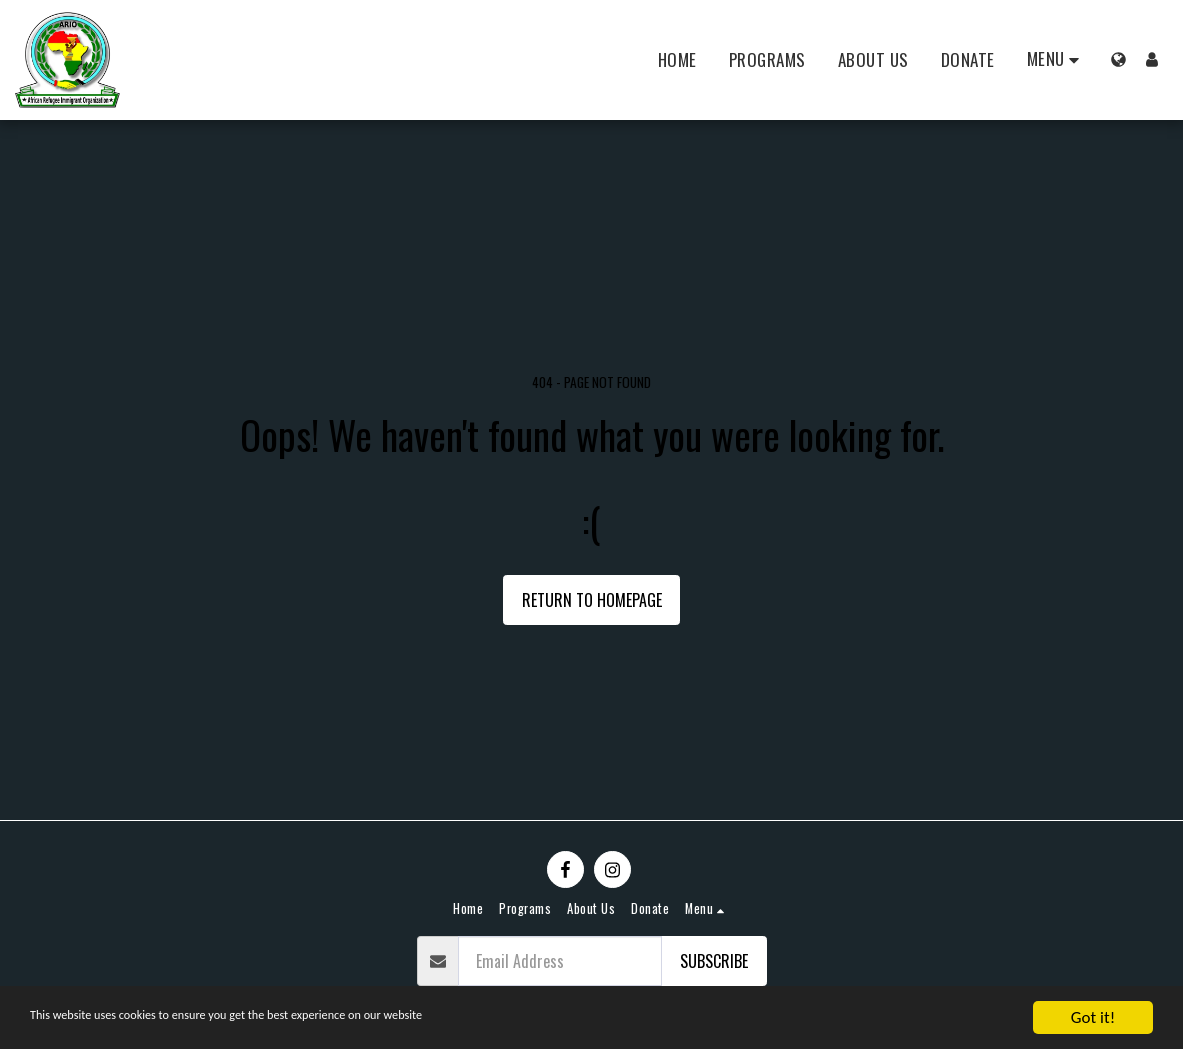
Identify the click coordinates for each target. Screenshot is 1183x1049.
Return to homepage (592, 600)
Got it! (1093, 1017)
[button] (1057, 60)
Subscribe (714, 961)
